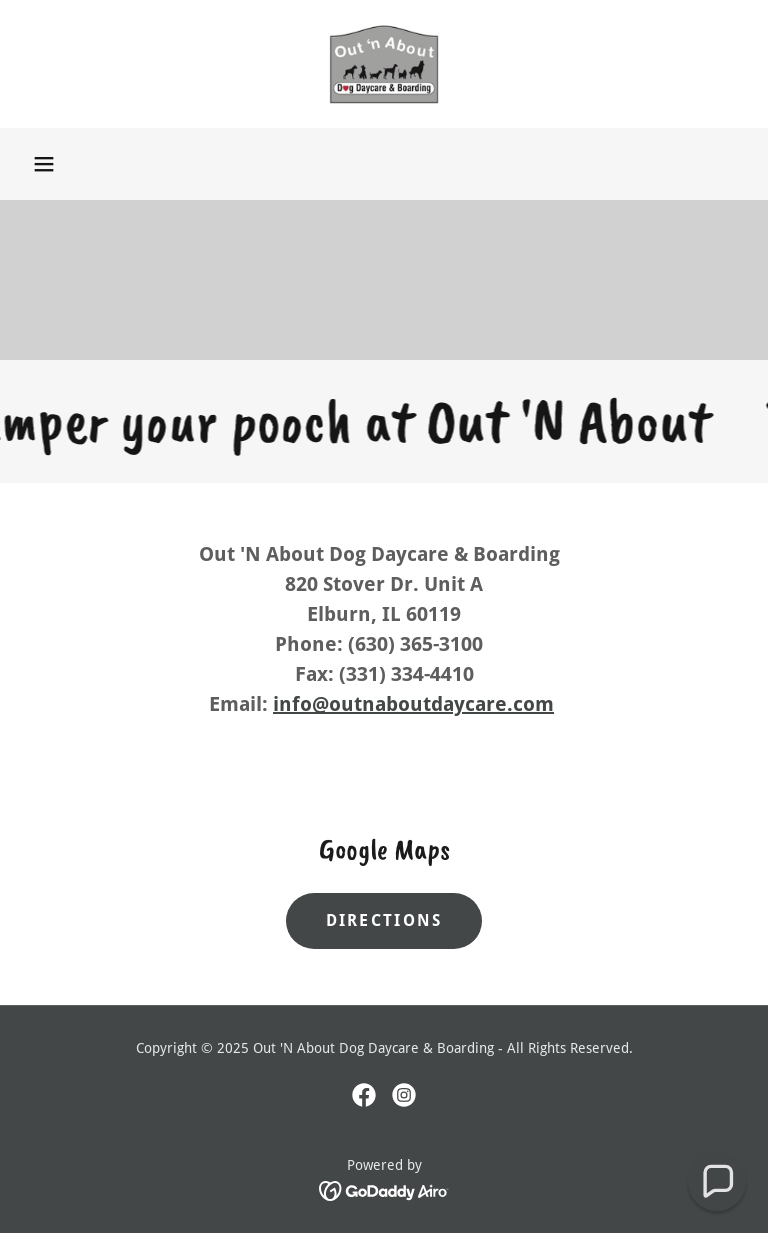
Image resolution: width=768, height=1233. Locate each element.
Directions (384, 920)
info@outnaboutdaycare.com (413, 704)
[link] (384, 64)
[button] (44, 164)
